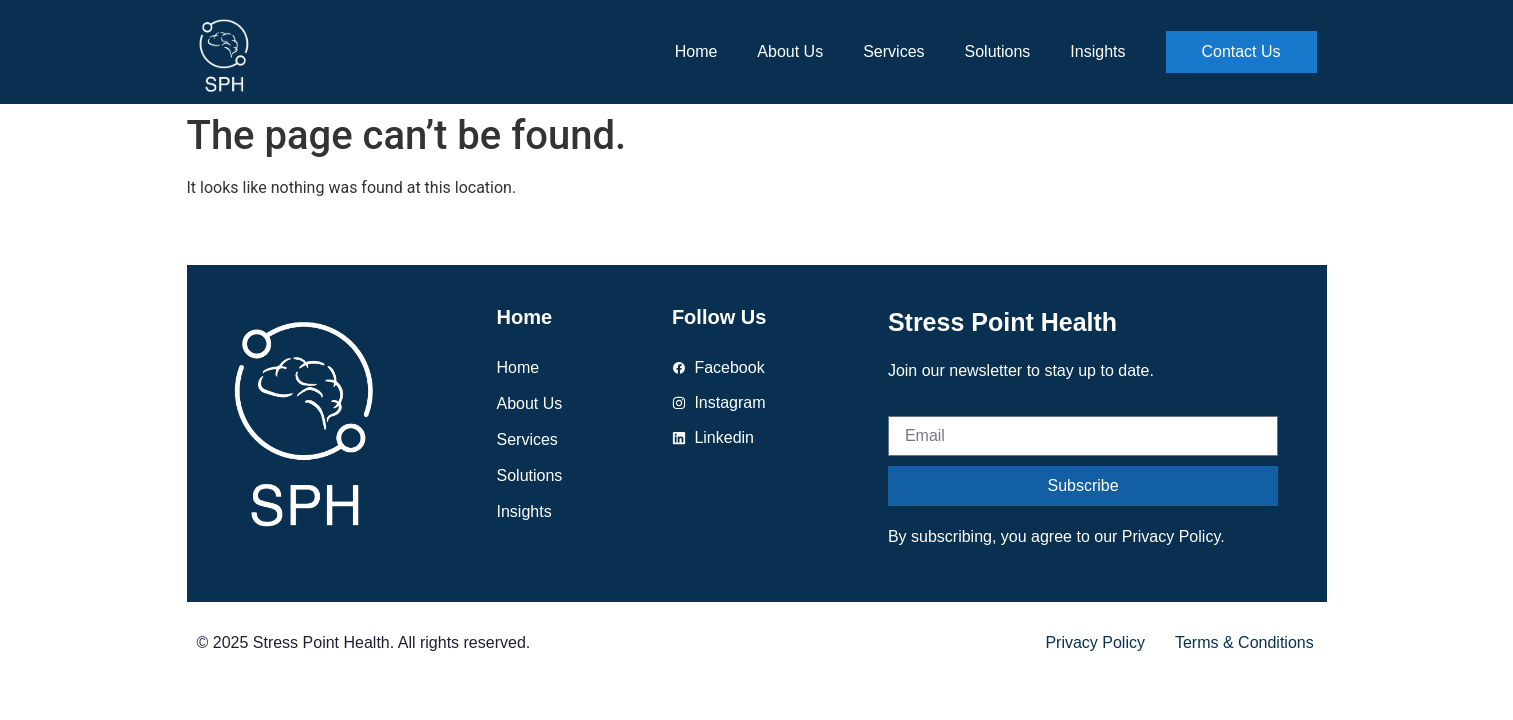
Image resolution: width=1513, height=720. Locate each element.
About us (790, 51)
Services (893, 51)
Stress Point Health (1002, 322)
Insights (1097, 51)
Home (696, 51)
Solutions (998, 51)
